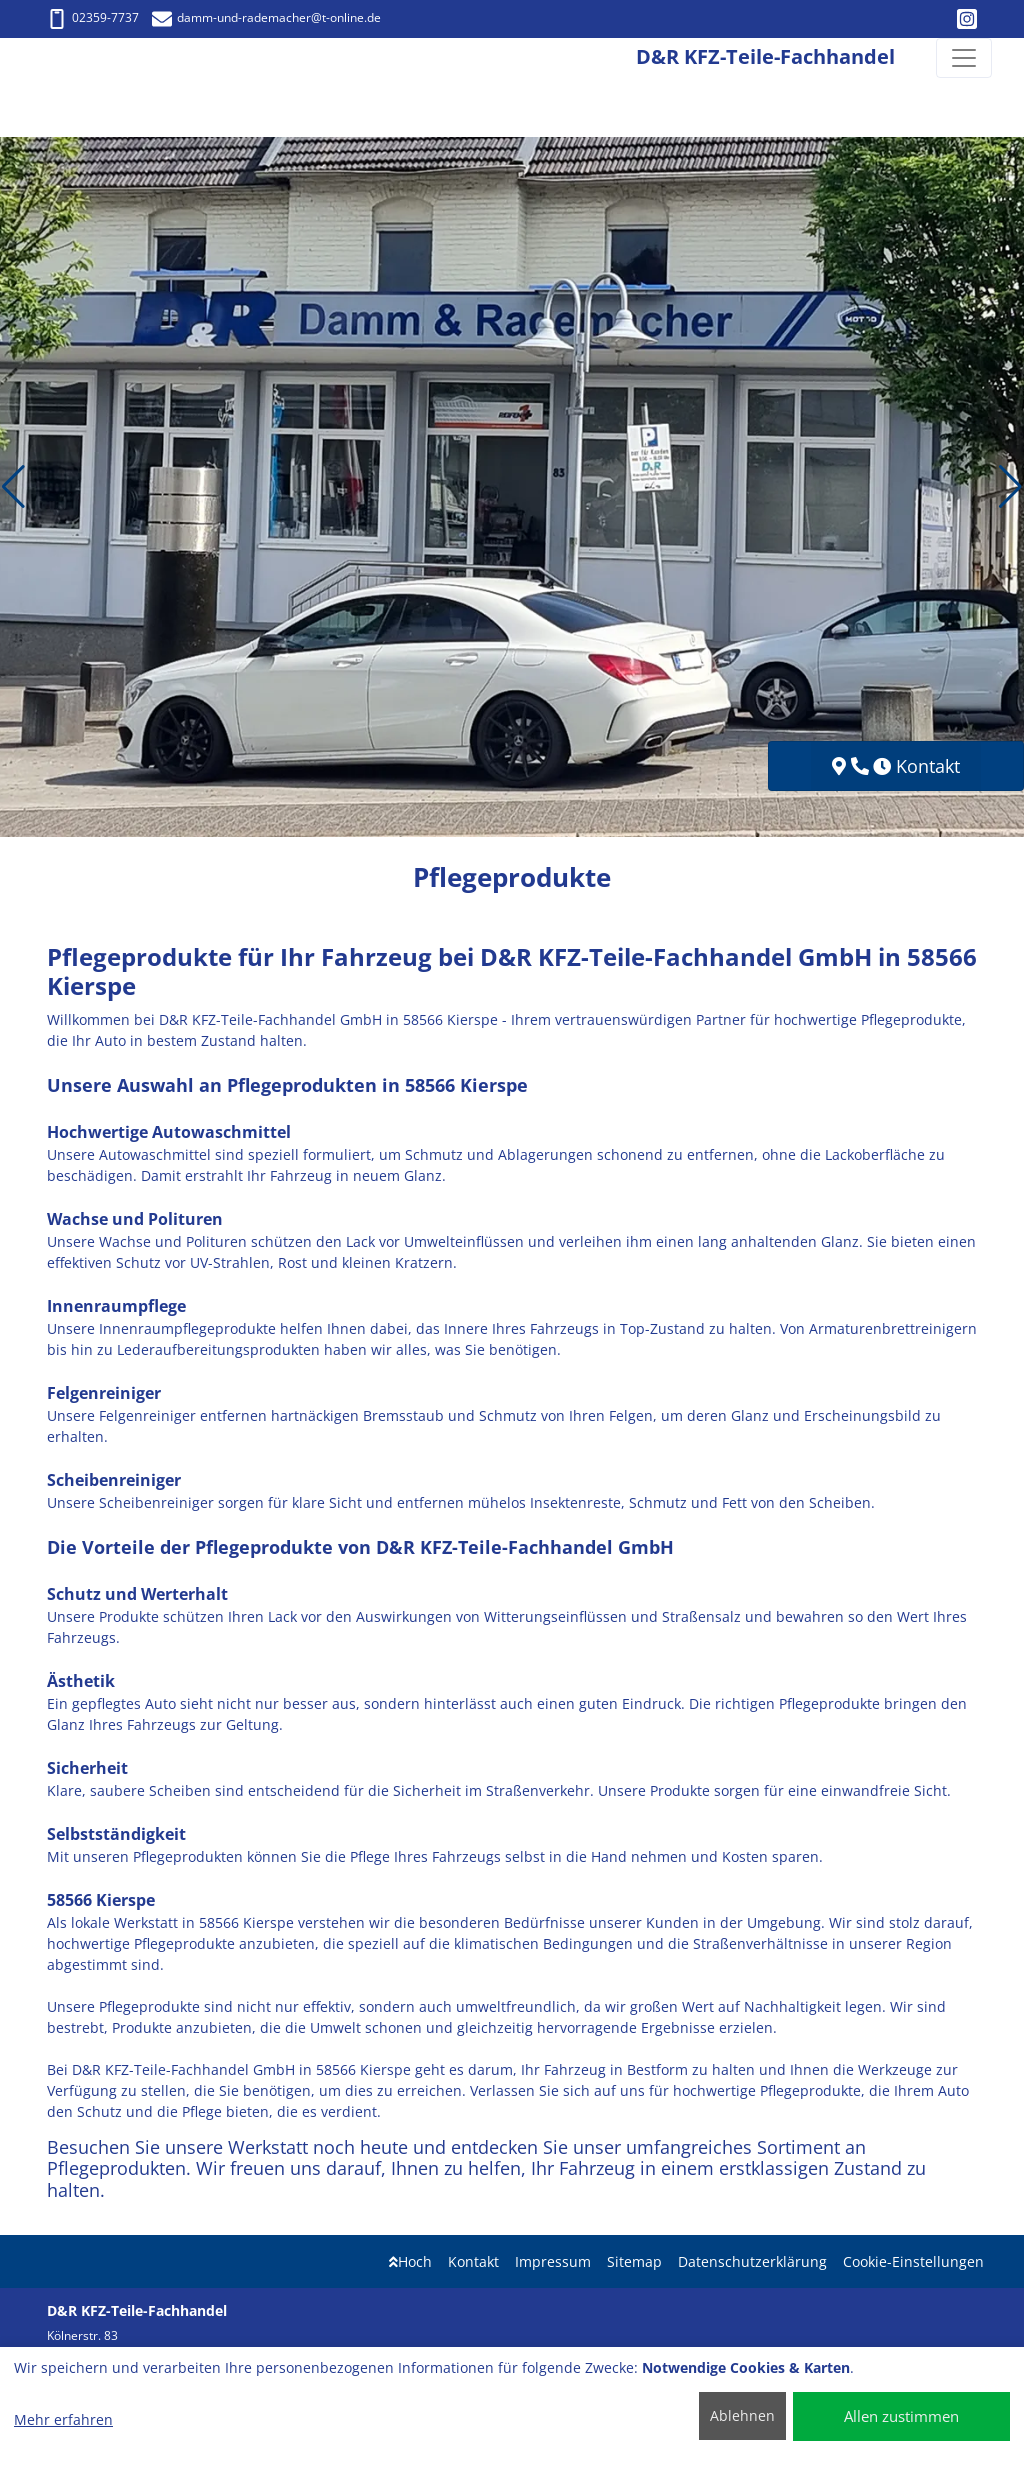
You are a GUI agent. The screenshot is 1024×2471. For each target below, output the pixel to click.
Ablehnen (742, 2415)
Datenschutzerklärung (752, 2261)
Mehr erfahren (63, 2419)
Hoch (410, 2261)
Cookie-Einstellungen (913, 2261)
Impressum (553, 2261)
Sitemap (634, 2261)
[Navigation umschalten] (964, 58)
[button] (13, 487)
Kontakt (473, 2261)
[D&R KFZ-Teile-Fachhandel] (42, 58)
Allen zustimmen (901, 2416)
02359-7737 (93, 17)
